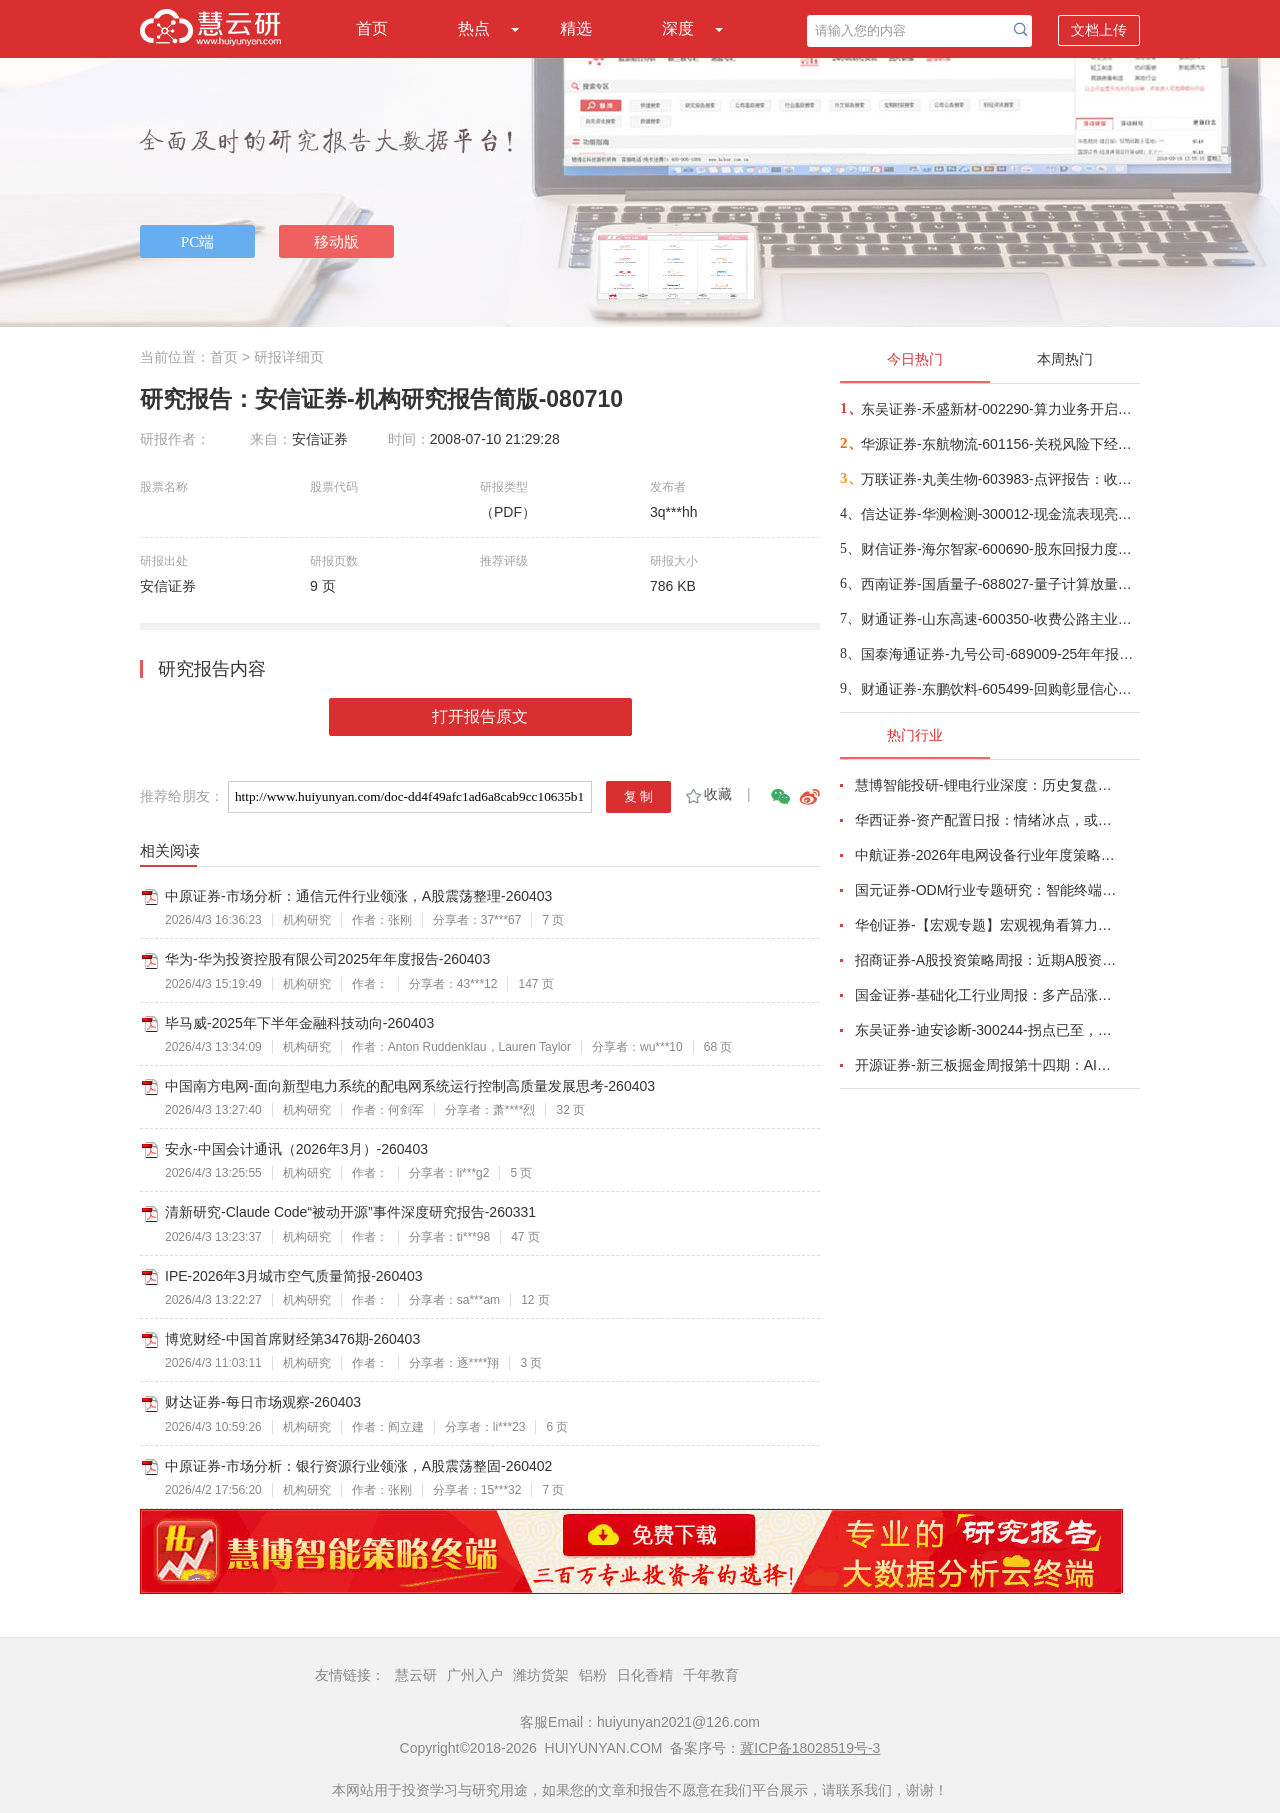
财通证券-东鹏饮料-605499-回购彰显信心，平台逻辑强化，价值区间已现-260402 (999, 689)
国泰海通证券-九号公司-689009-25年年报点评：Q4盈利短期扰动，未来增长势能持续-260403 (999, 654)
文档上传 (1099, 30)
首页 (372, 28)
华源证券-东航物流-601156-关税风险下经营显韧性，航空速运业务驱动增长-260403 (999, 444)
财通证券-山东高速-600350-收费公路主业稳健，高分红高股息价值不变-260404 (999, 619)
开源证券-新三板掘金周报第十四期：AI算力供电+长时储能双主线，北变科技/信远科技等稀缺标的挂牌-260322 (986, 1065)
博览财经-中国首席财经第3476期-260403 (292, 1339)
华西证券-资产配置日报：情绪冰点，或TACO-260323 (986, 820)
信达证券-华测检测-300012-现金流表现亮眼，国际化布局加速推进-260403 (999, 514)
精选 (576, 28)
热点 (474, 28)
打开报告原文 (480, 716)
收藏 (707, 794)
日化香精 (645, 1675)
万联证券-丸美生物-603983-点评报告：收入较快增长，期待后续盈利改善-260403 (999, 479)
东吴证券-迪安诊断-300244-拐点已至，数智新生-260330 (986, 1030)
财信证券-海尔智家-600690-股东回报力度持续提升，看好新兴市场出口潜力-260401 (999, 549)
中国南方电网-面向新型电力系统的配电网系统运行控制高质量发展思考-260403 (410, 1086)
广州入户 (475, 1675)
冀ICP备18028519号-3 (810, 1748)
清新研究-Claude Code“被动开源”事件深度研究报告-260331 (350, 1212)
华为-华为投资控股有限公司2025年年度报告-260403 (327, 959)
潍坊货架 (541, 1675)
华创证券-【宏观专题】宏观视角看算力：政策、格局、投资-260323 (986, 925)
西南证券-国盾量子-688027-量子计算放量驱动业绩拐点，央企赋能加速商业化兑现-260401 (999, 584)
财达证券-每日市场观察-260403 (263, 1402)
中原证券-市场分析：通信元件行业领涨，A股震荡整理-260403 (358, 896)
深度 (678, 28)
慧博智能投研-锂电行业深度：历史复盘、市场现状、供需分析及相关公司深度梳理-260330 (986, 785)
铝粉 (593, 1675)
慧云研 (416, 1675)
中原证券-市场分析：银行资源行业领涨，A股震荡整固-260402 (358, 1466)
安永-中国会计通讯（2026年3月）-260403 (296, 1149)
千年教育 (711, 1675)
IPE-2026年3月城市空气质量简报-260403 (294, 1276)
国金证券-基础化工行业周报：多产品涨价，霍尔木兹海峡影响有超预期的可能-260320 (986, 995)
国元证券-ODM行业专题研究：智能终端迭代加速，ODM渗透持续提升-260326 (986, 890)
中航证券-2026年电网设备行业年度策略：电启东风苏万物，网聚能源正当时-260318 (986, 855)
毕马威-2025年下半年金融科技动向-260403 (299, 1023)
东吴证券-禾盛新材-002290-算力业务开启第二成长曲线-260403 (999, 409)
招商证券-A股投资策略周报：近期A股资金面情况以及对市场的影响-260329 (986, 960)
